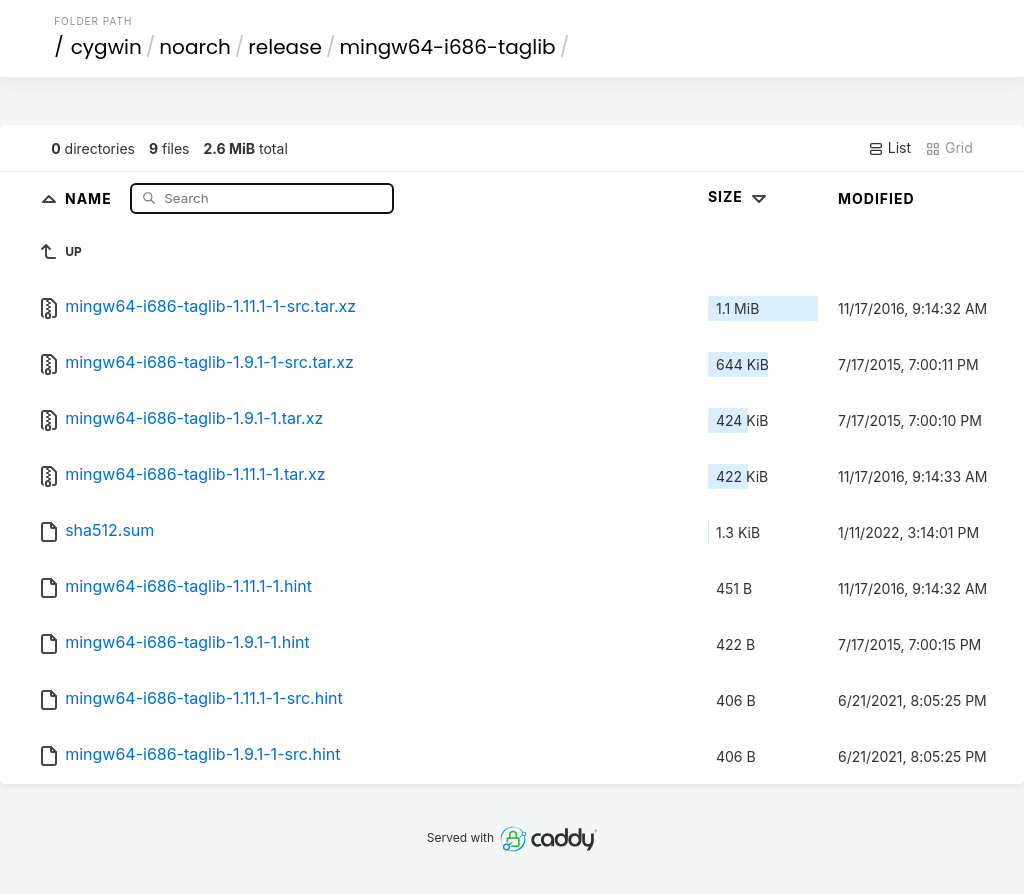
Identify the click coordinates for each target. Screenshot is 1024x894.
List (889, 148)
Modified (876, 198)
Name (90, 197)
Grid (949, 148)
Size (739, 196)
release (285, 47)
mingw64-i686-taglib (447, 47)
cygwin (106, 47)
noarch (195, 47)
